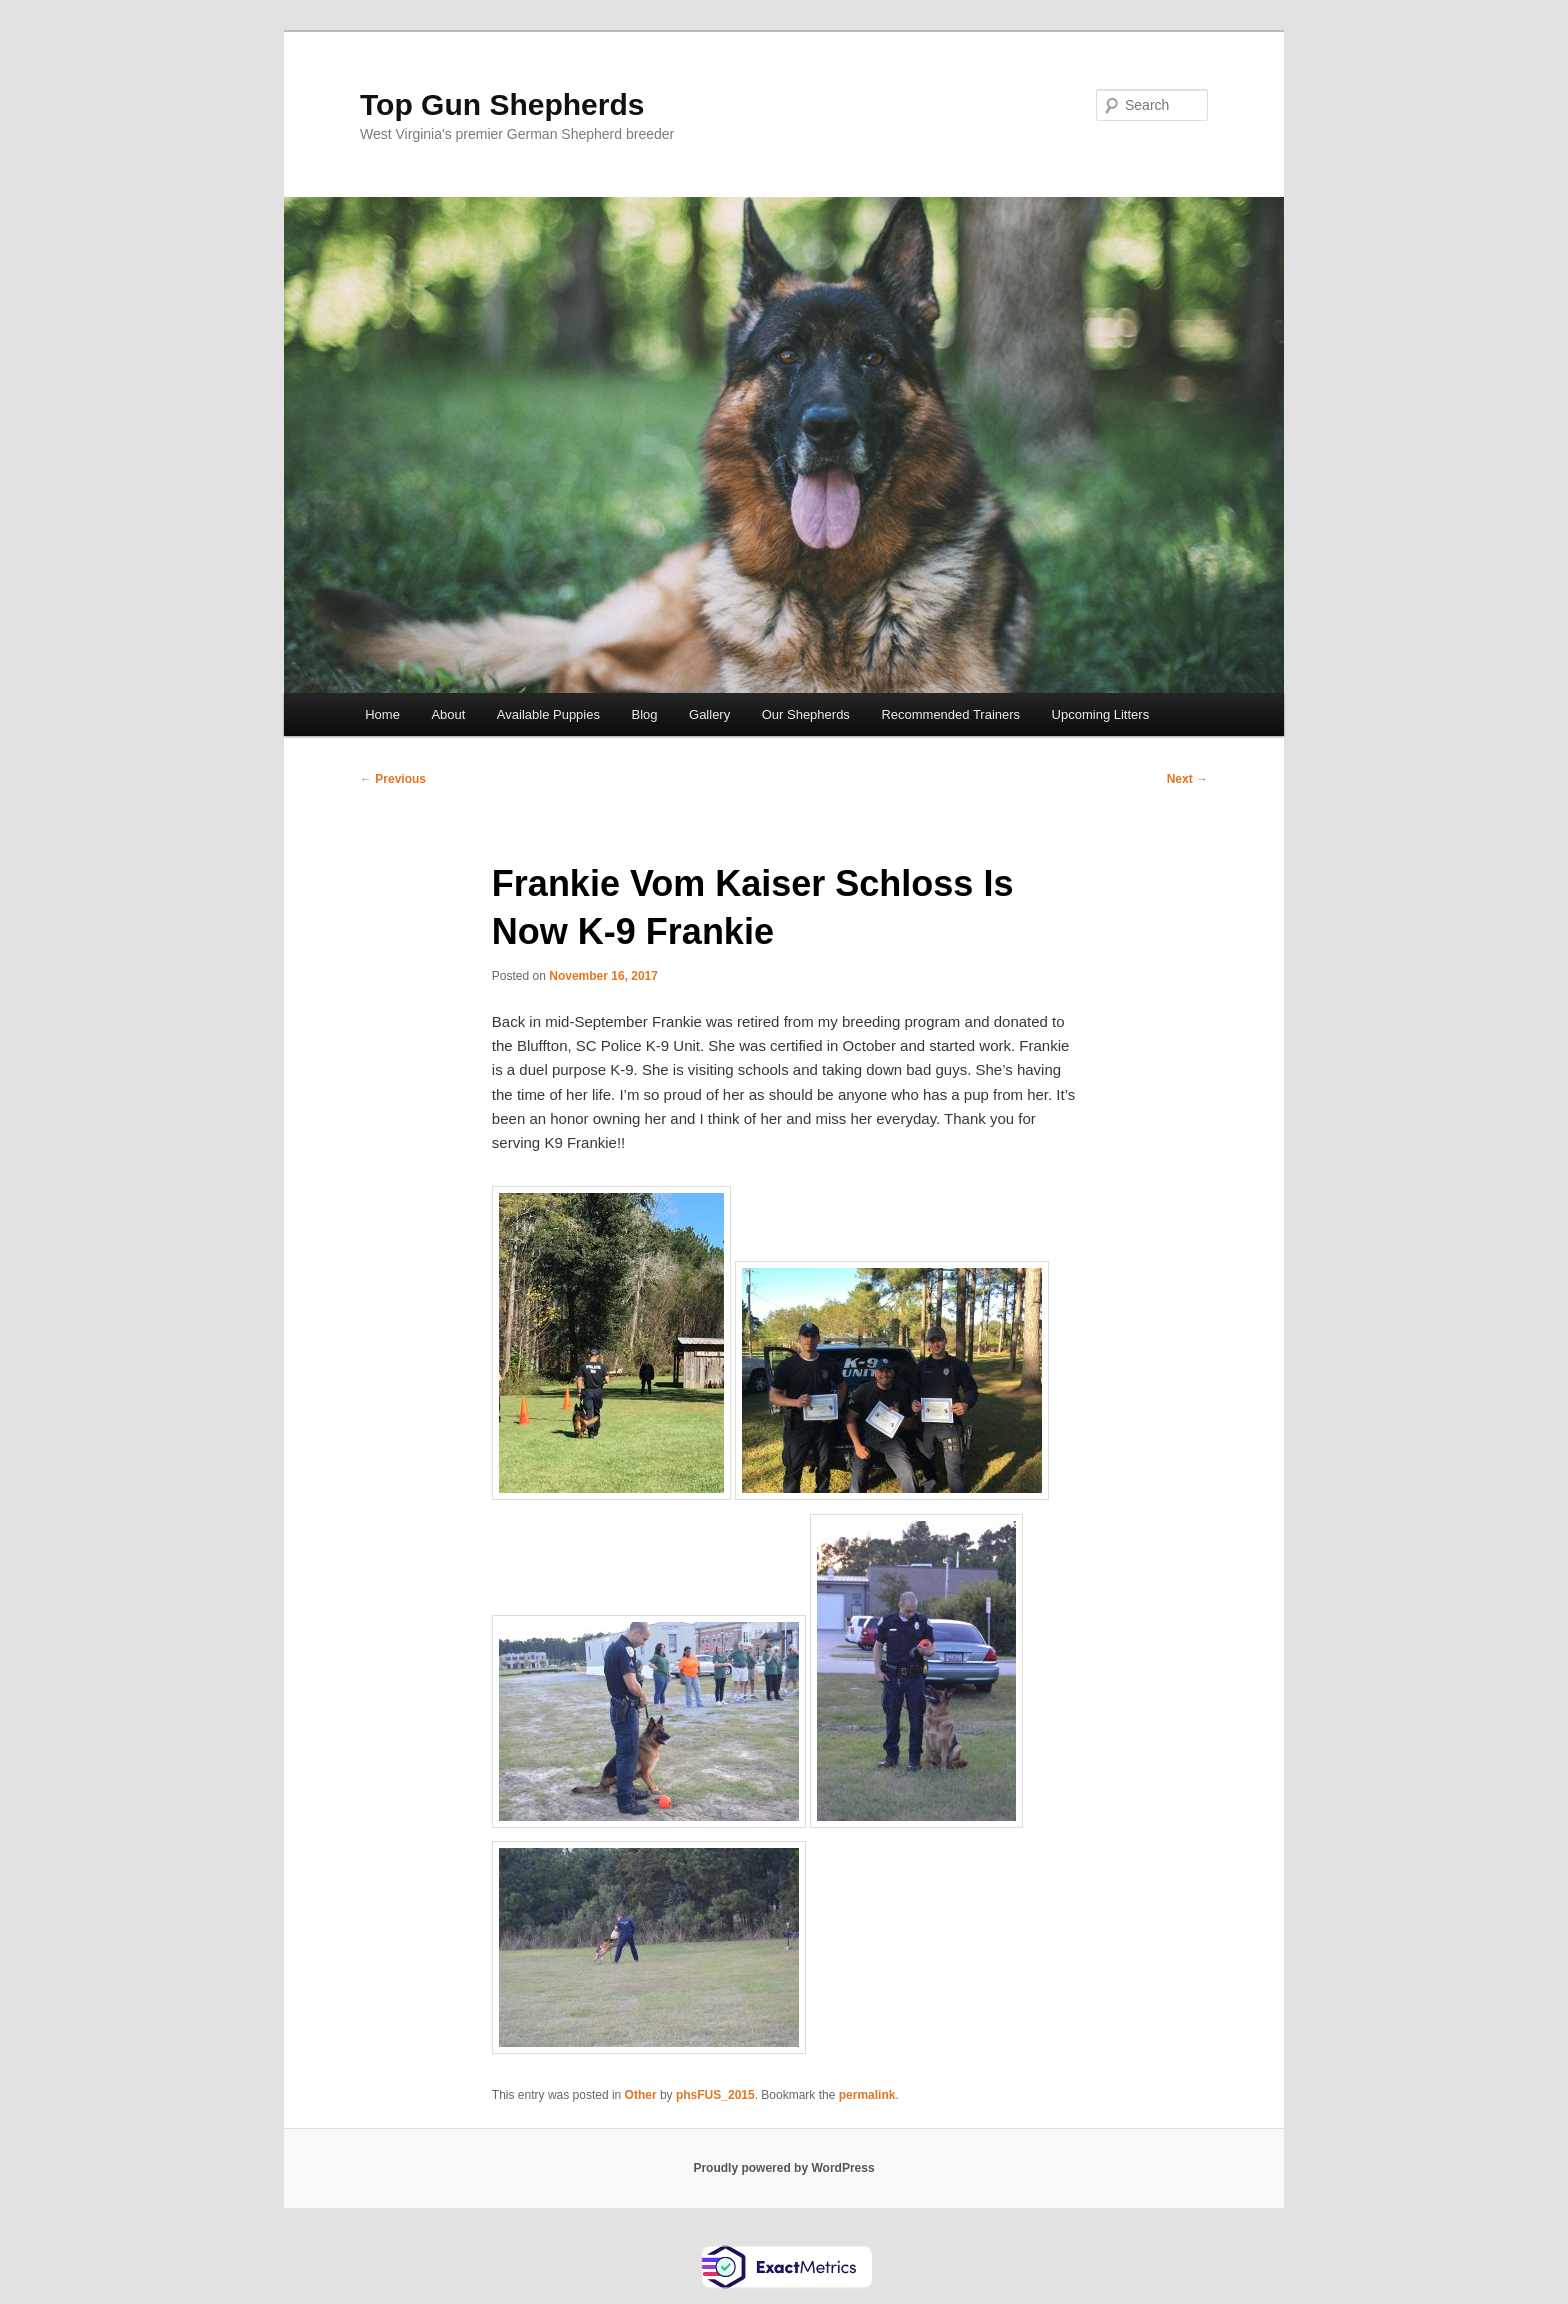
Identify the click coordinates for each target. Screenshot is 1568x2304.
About (448, 714)
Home (382, 714)
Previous (393, 779)
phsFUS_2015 (715, 2095)
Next (1187, 779)
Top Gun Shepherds (502, 104)
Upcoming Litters (1101, 714)
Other (641, 2095)
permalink (867, 2095)
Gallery (709, 714)
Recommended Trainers (950, 714)
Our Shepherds (806, 714)
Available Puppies (548, 714)
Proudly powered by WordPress (783, 2168)
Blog (644, 714)
